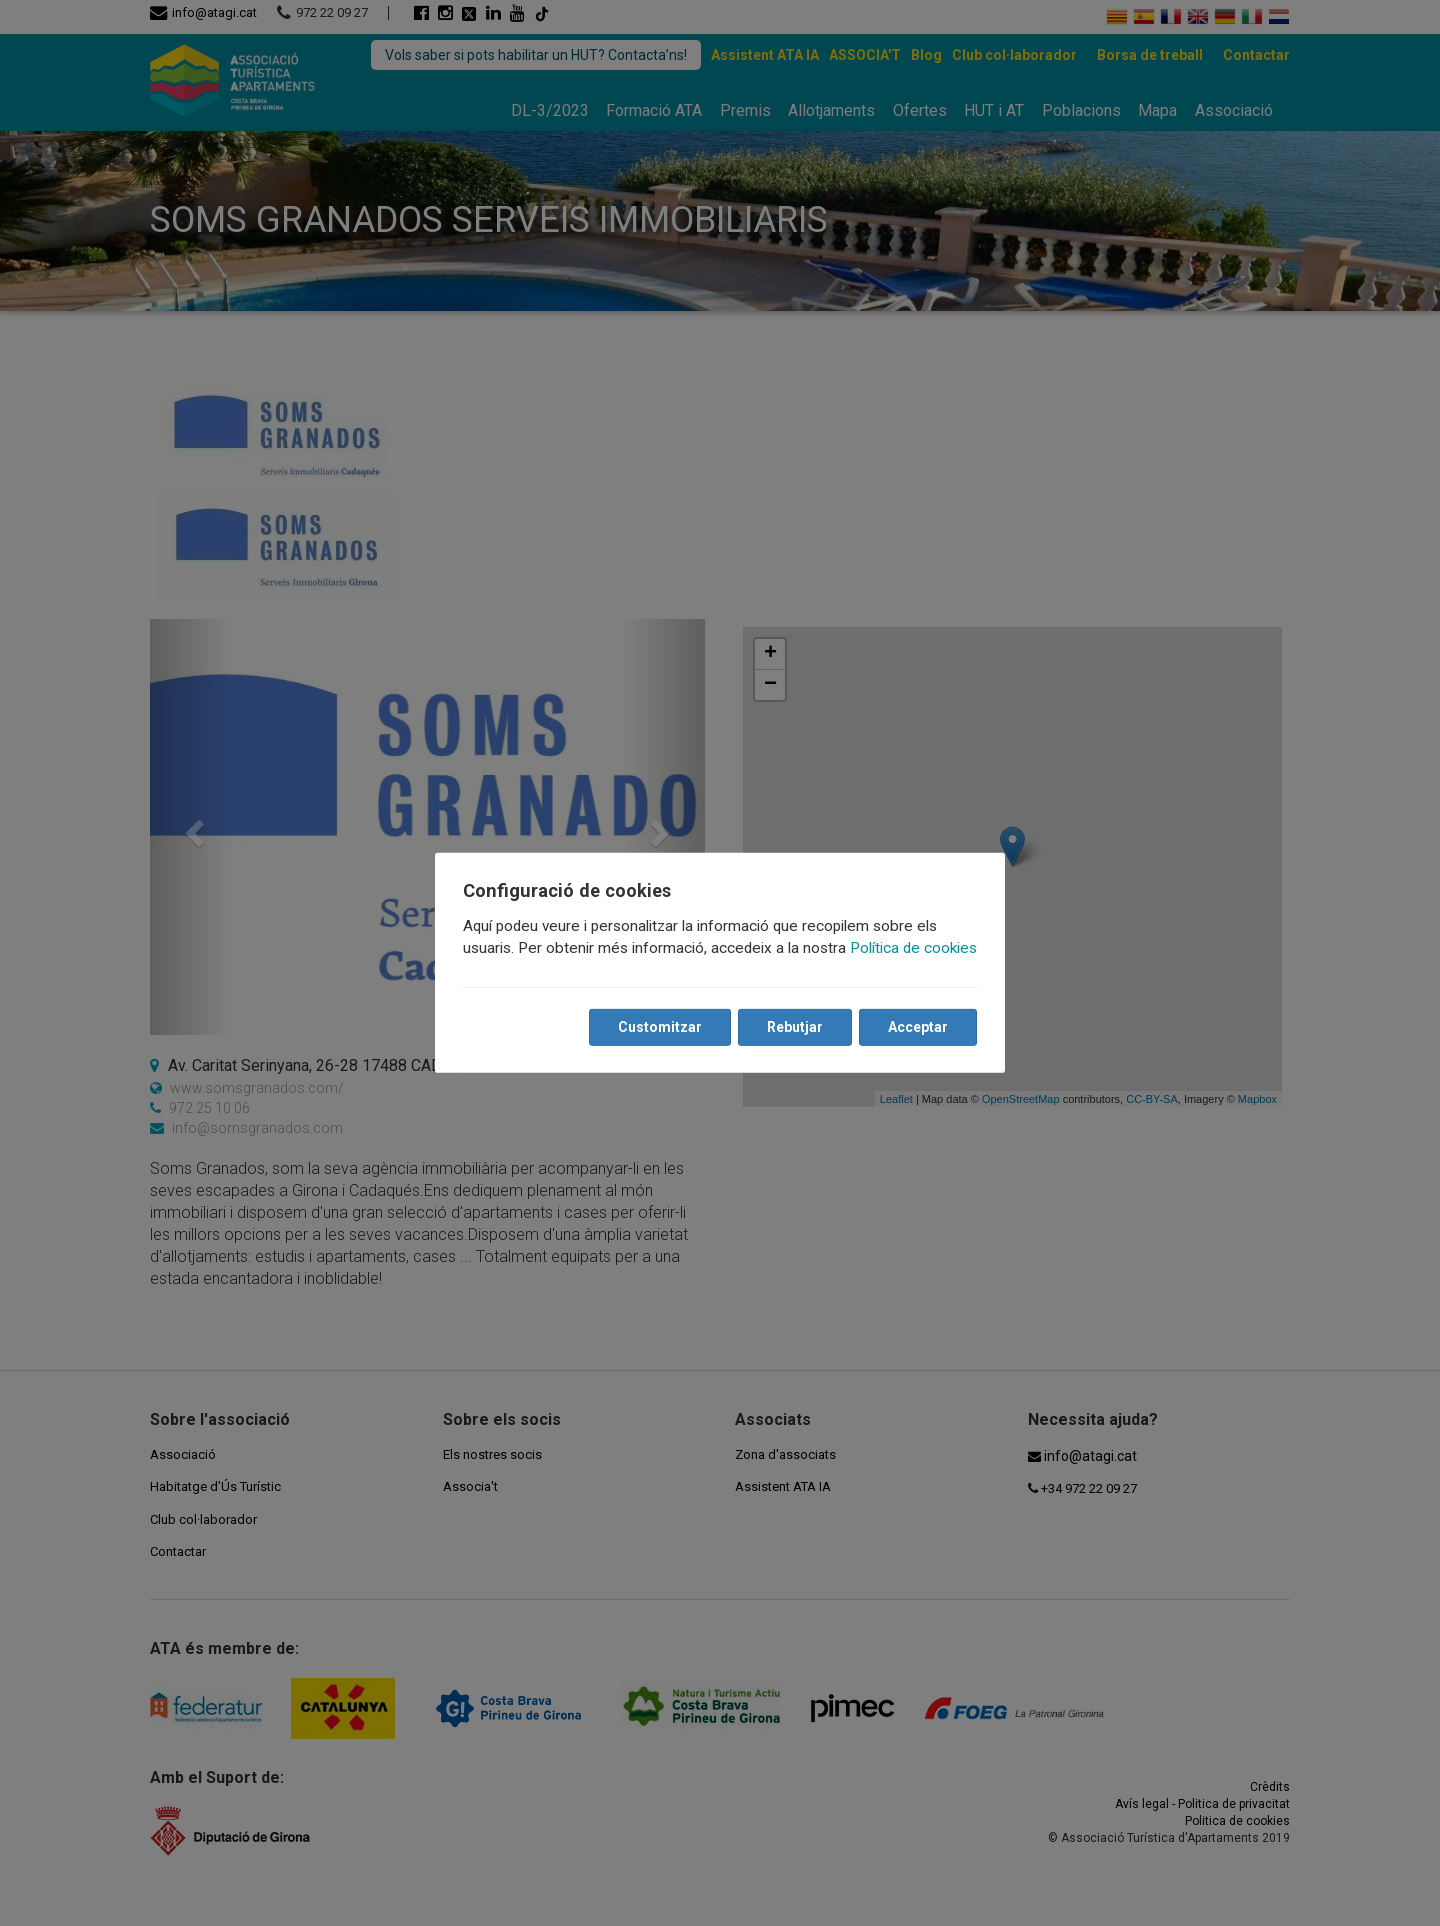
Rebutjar (795, 1027)
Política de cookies (913, 948)
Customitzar (660, 1027)
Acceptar (918, 1027)
